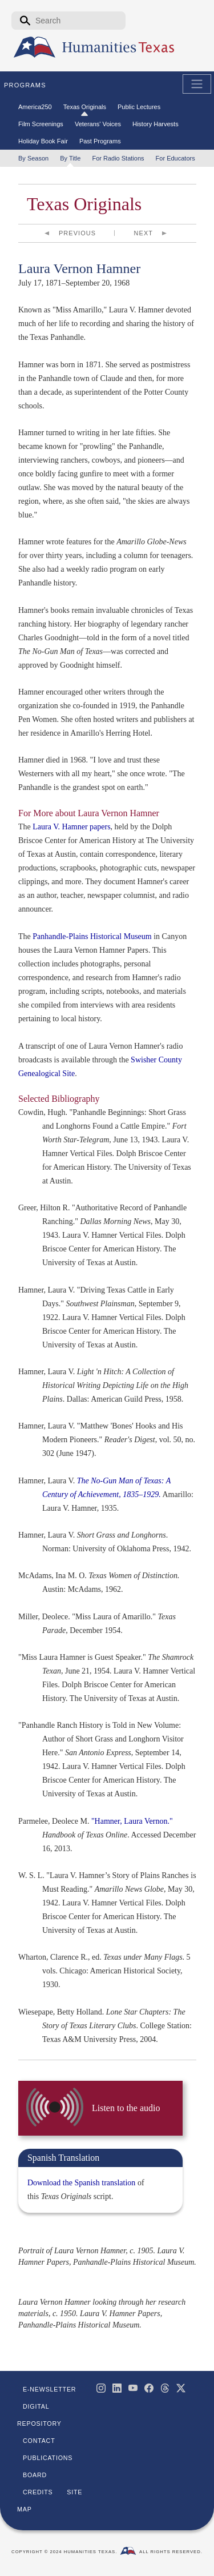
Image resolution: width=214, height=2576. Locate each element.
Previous (77, 233)
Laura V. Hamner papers (71, 826)
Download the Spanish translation (81, 2182)
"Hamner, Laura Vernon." (132, 1821)
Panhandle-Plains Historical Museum (92, 936)
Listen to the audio (126, 2108)
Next (143, 233)
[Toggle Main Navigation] (197, 84)
